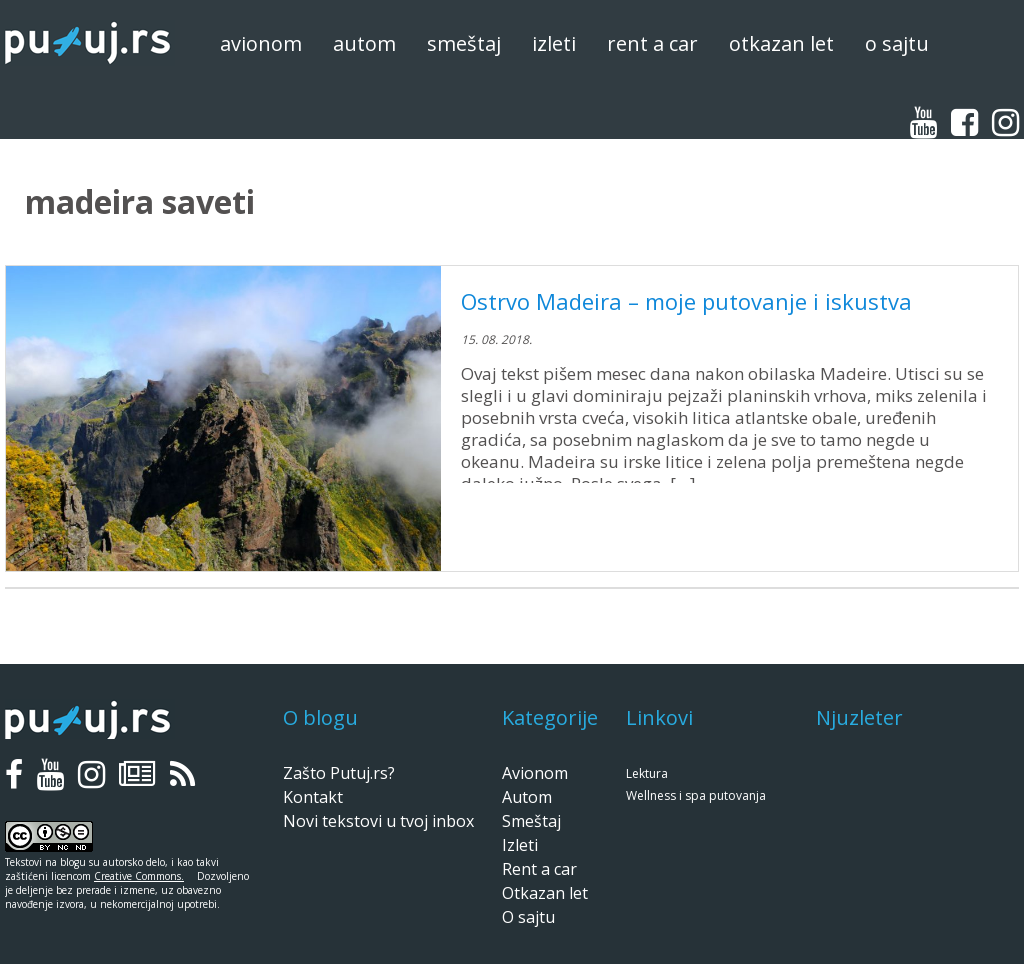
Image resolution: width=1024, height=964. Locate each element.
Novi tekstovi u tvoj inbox (378, 821)
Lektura (647, 773)
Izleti (554, 43)
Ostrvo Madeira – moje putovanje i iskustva (686, 301)
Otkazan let (781, 43)
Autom (364, 43)
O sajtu (897, 43)
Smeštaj (464, 43)
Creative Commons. (139, 876)
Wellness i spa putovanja (696, 795)
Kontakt (313, 797)
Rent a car (652, 43)
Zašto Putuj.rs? (339, 773)
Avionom (261, 43)
